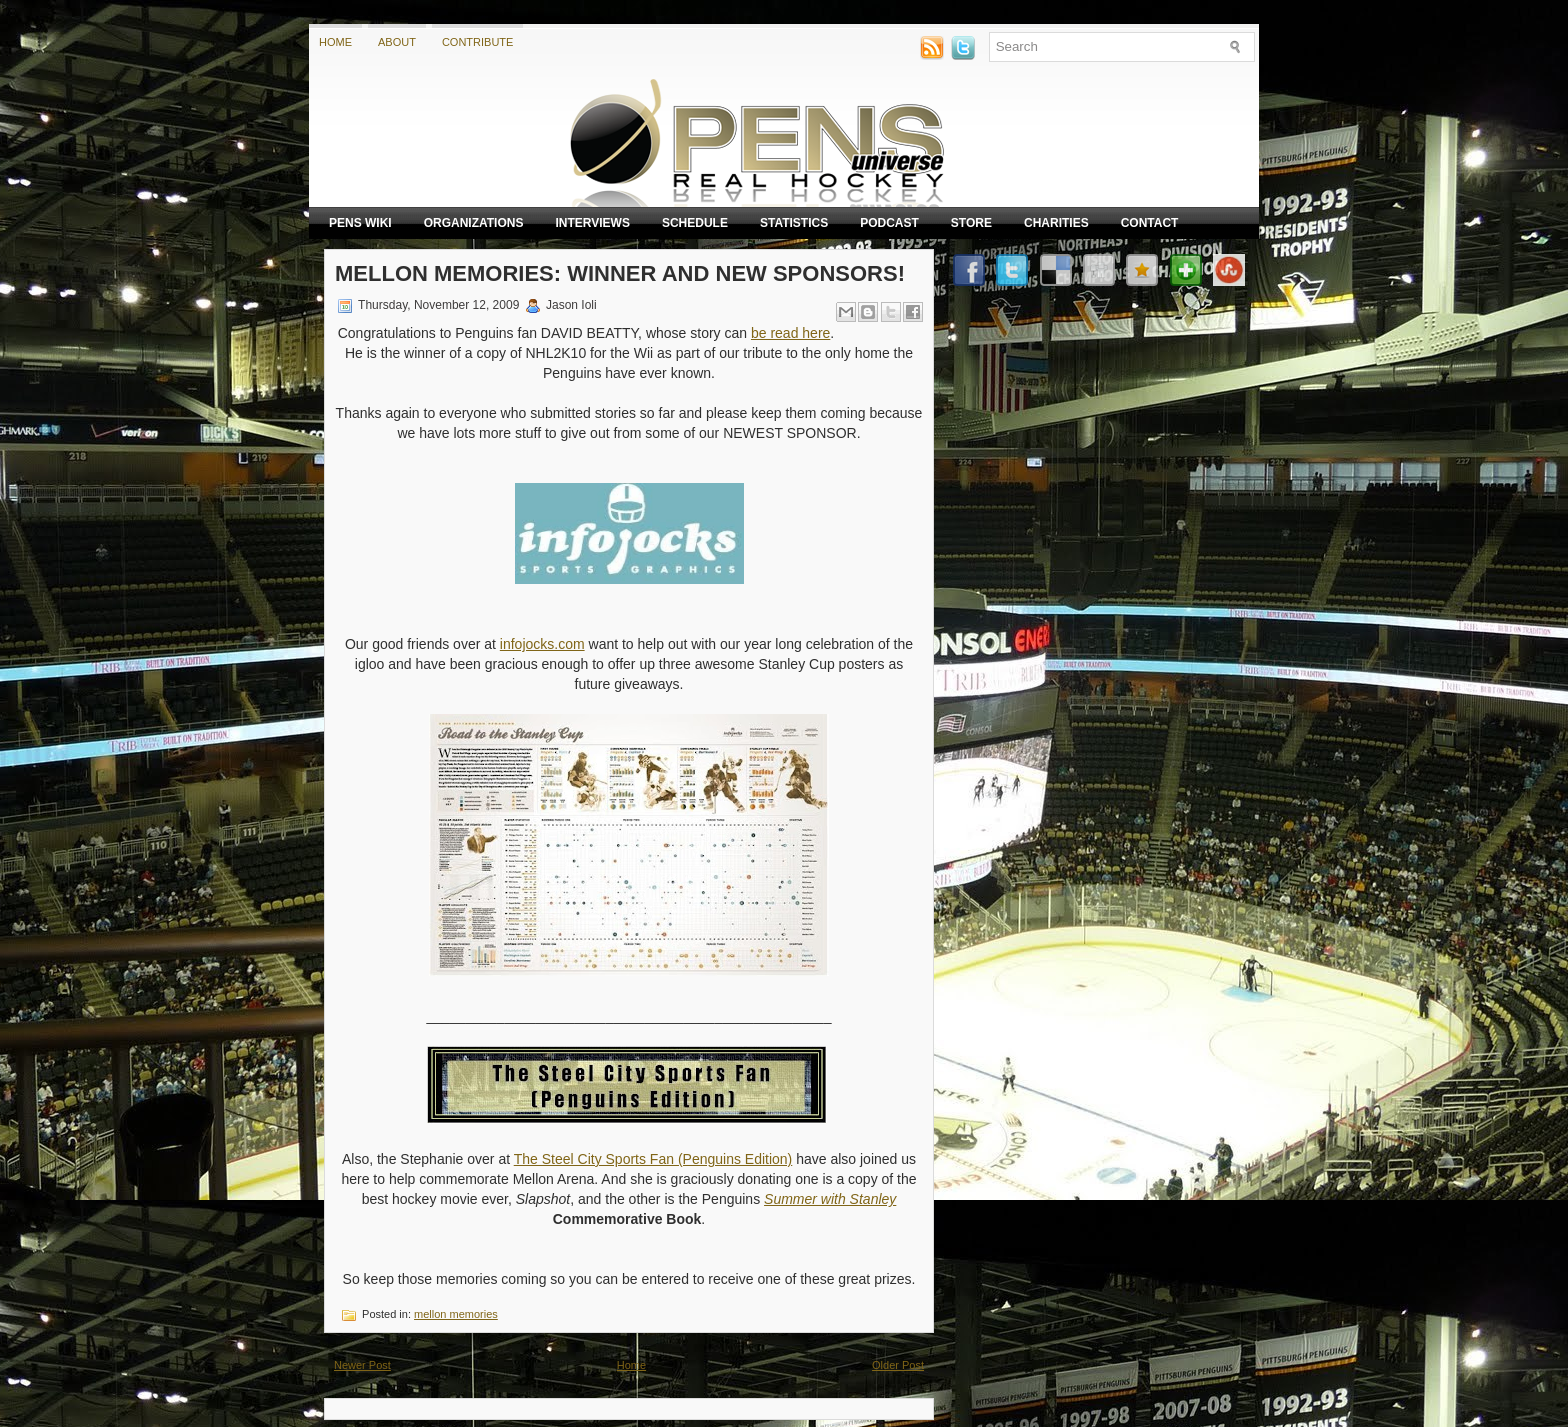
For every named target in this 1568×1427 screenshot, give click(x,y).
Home (335, 42)
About (397, 42)
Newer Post (362, 1365)
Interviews (592, 223)
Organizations (474, 223)
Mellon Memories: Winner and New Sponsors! (620, 273)
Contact (1150, 223)
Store (971, 223)
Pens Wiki (360, 223)
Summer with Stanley (830, 1199)
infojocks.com (542, 644)
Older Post (898, 1365)
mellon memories (456, 1314)
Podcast (889, 223)
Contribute (478, 42)
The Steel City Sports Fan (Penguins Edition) (653, 1159)
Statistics (794, 223)
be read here (790, 333)
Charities (1056, 223)
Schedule (695, 223)
